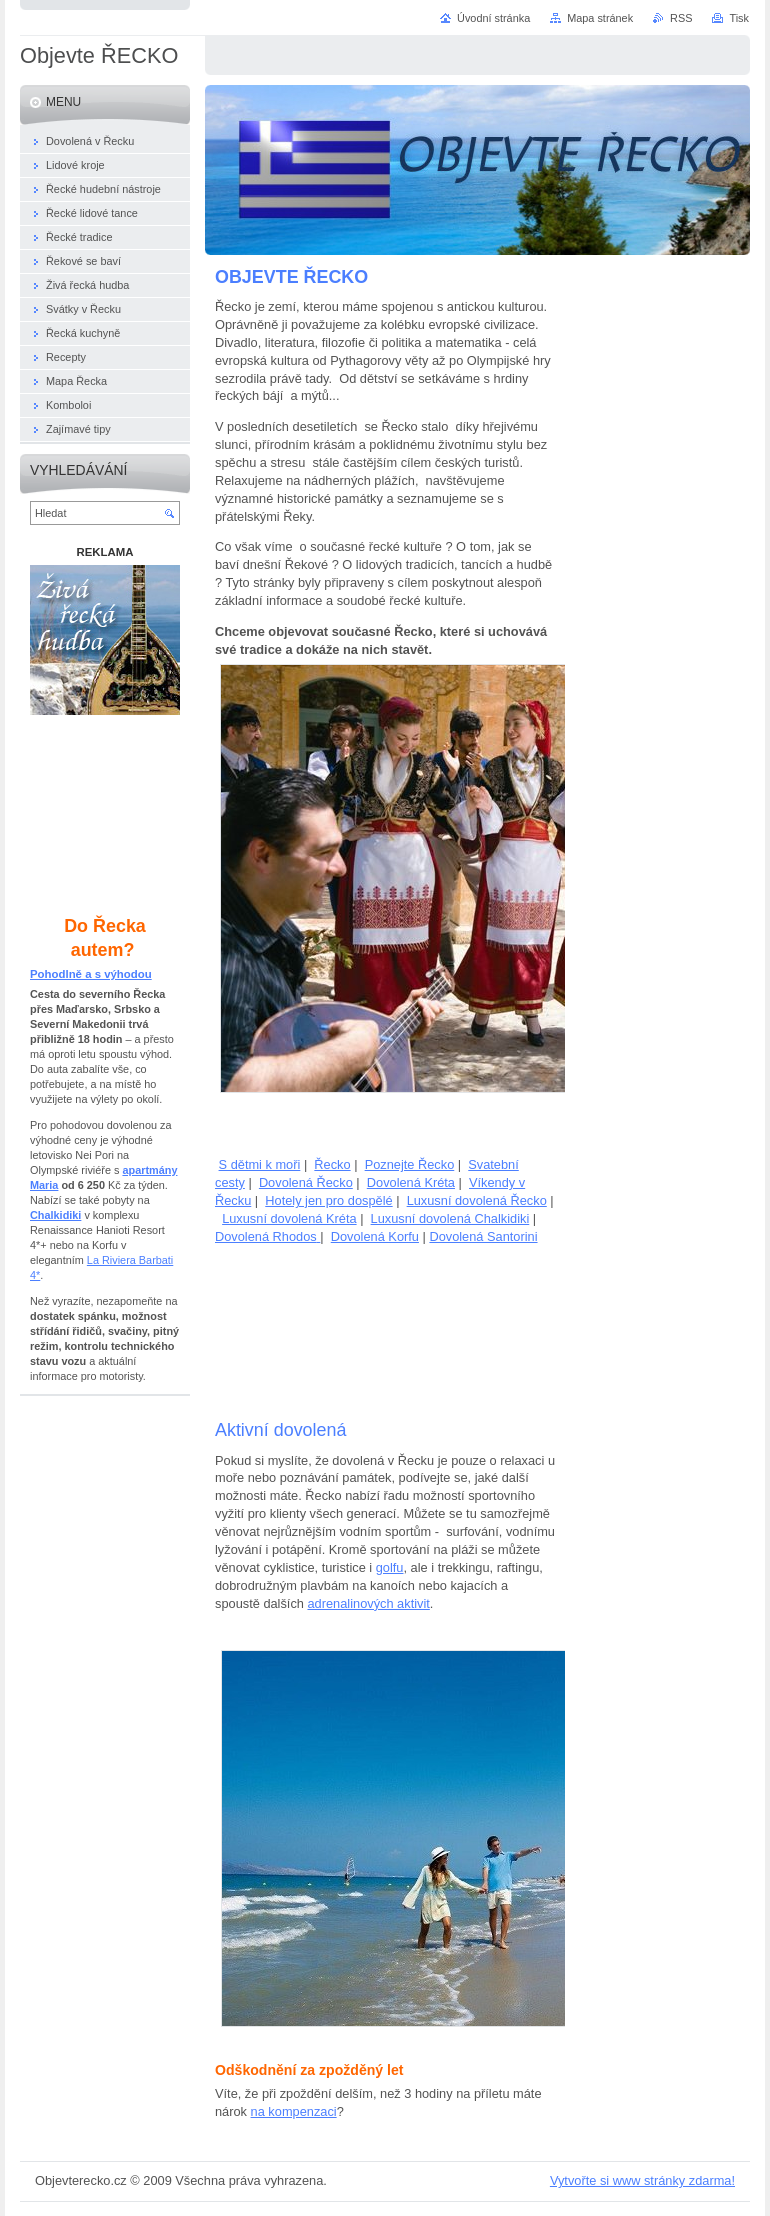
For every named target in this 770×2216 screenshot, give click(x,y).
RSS (681, 18)
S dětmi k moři (260, 1164)
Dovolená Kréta (411, 1182)
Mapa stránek (600, 18)
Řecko (332, 1164)
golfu (390, 1567)
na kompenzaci (294, 2111)
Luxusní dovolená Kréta (289, 1218)
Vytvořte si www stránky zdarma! (642, 2180)
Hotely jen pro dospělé (328, 1200)
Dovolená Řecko (306, 1182)
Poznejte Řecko (410, 1164)
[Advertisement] (385, 1331)
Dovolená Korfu (375, 1236)
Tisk (739, 18)
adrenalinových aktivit (368, 1603)
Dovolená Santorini (483, 1236)
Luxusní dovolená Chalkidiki (450, 1218)
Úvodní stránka (493, 18)
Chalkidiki (55, 1215)
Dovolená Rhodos (266, 1236)
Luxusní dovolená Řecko (477, 1200)
